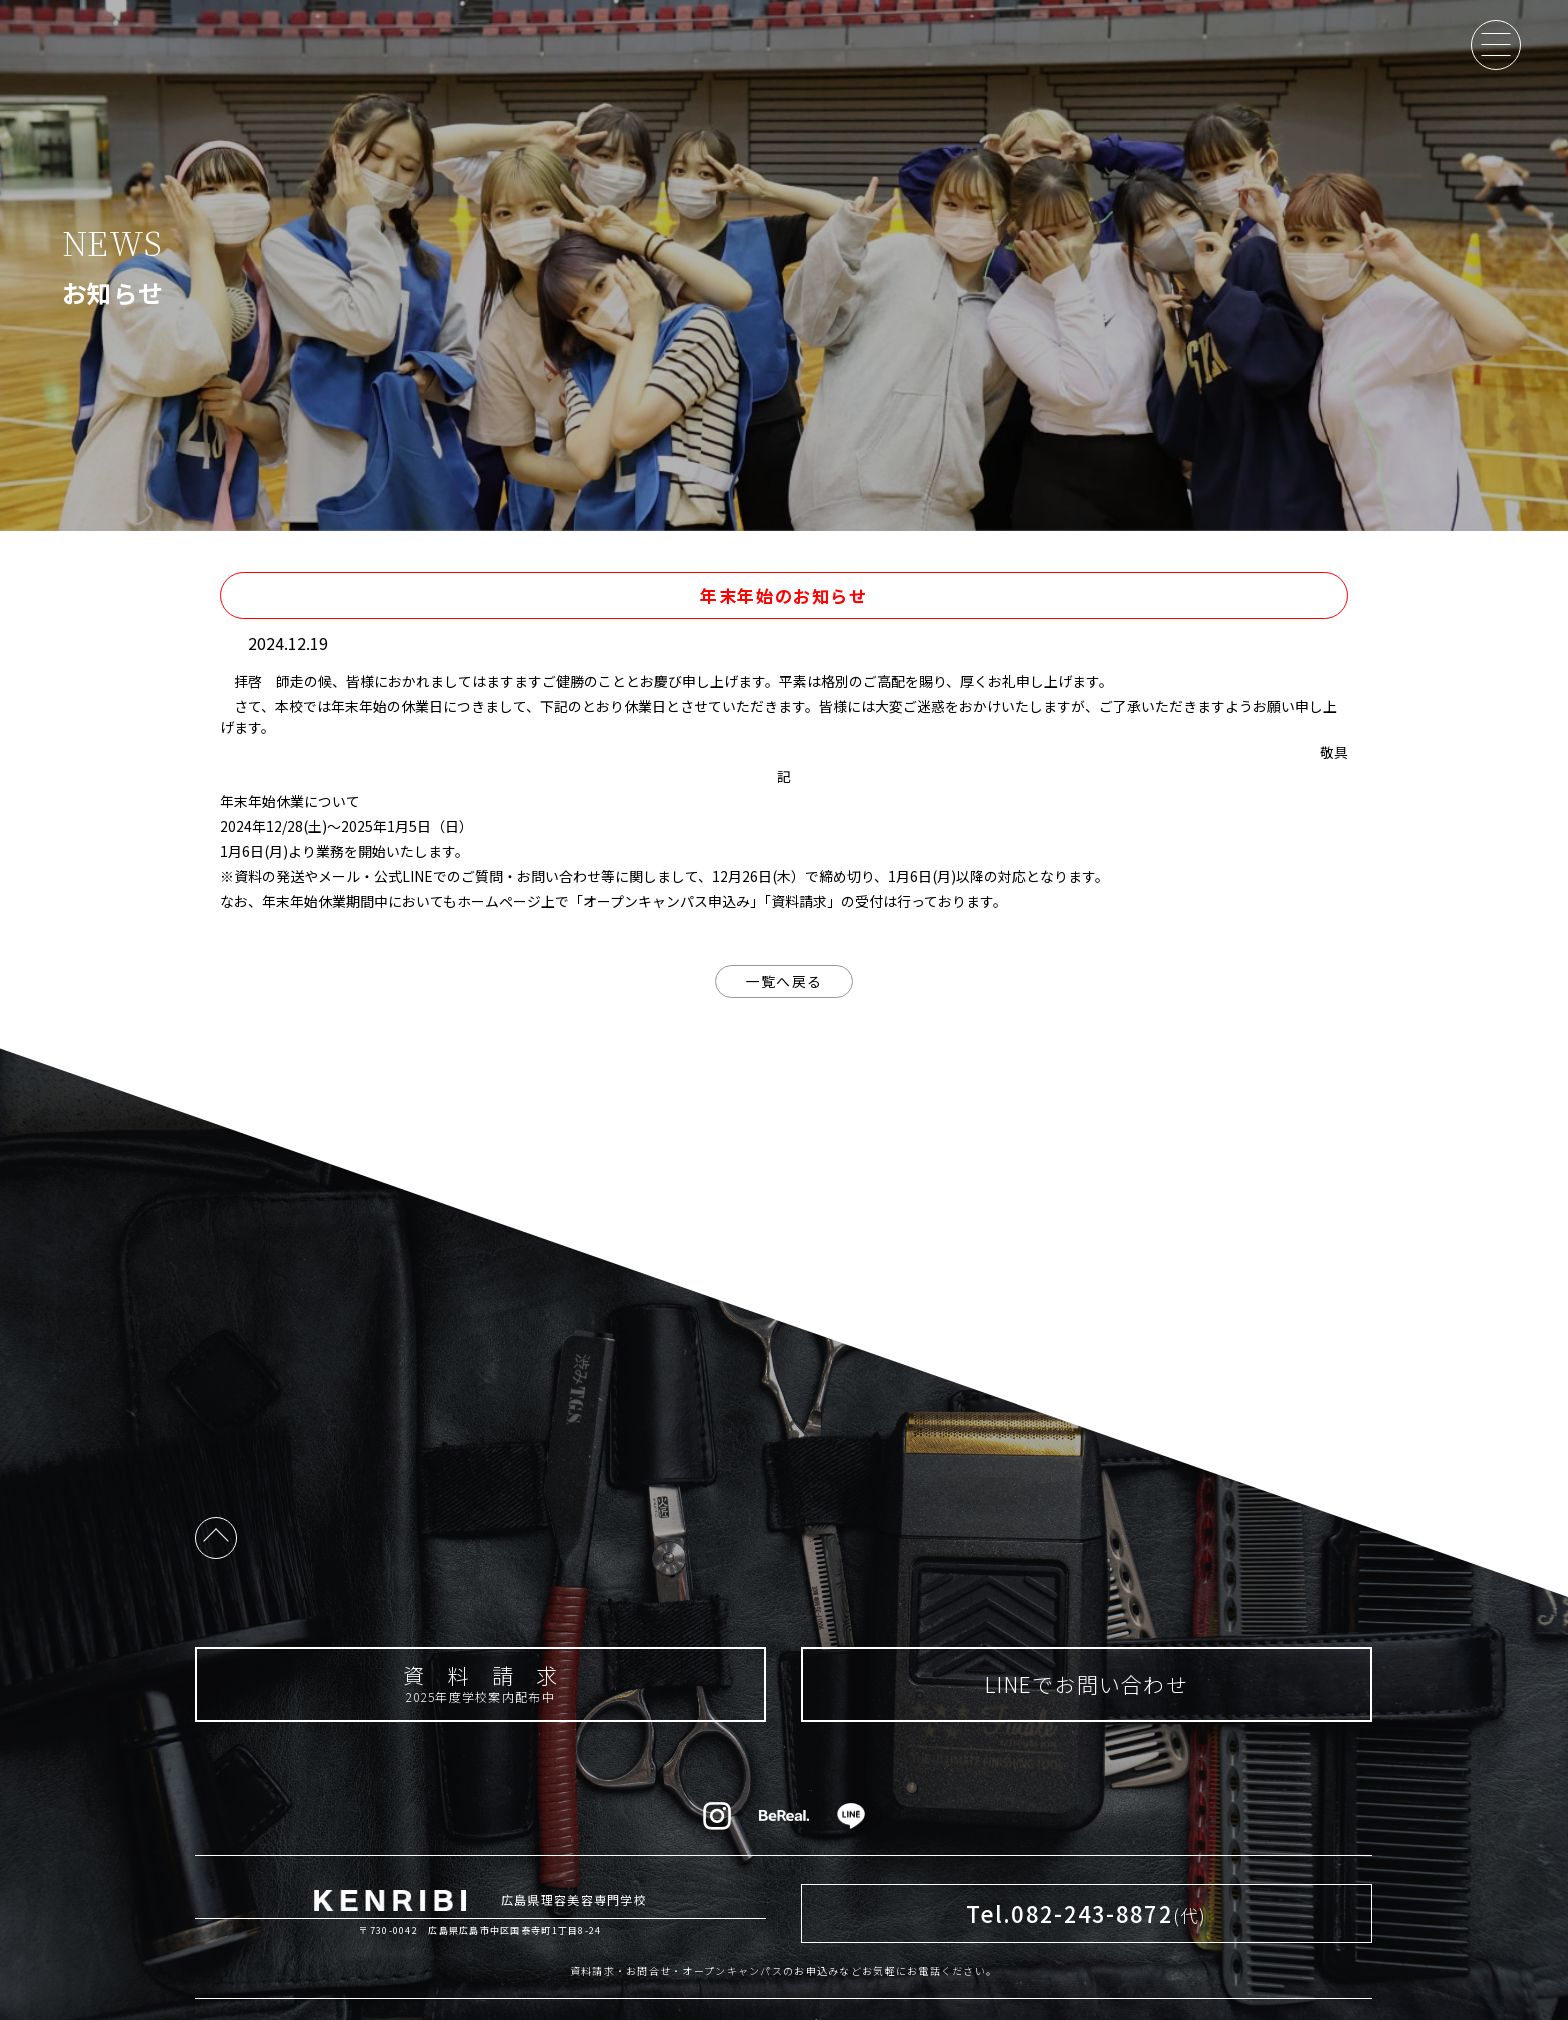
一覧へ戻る (784, 981)
